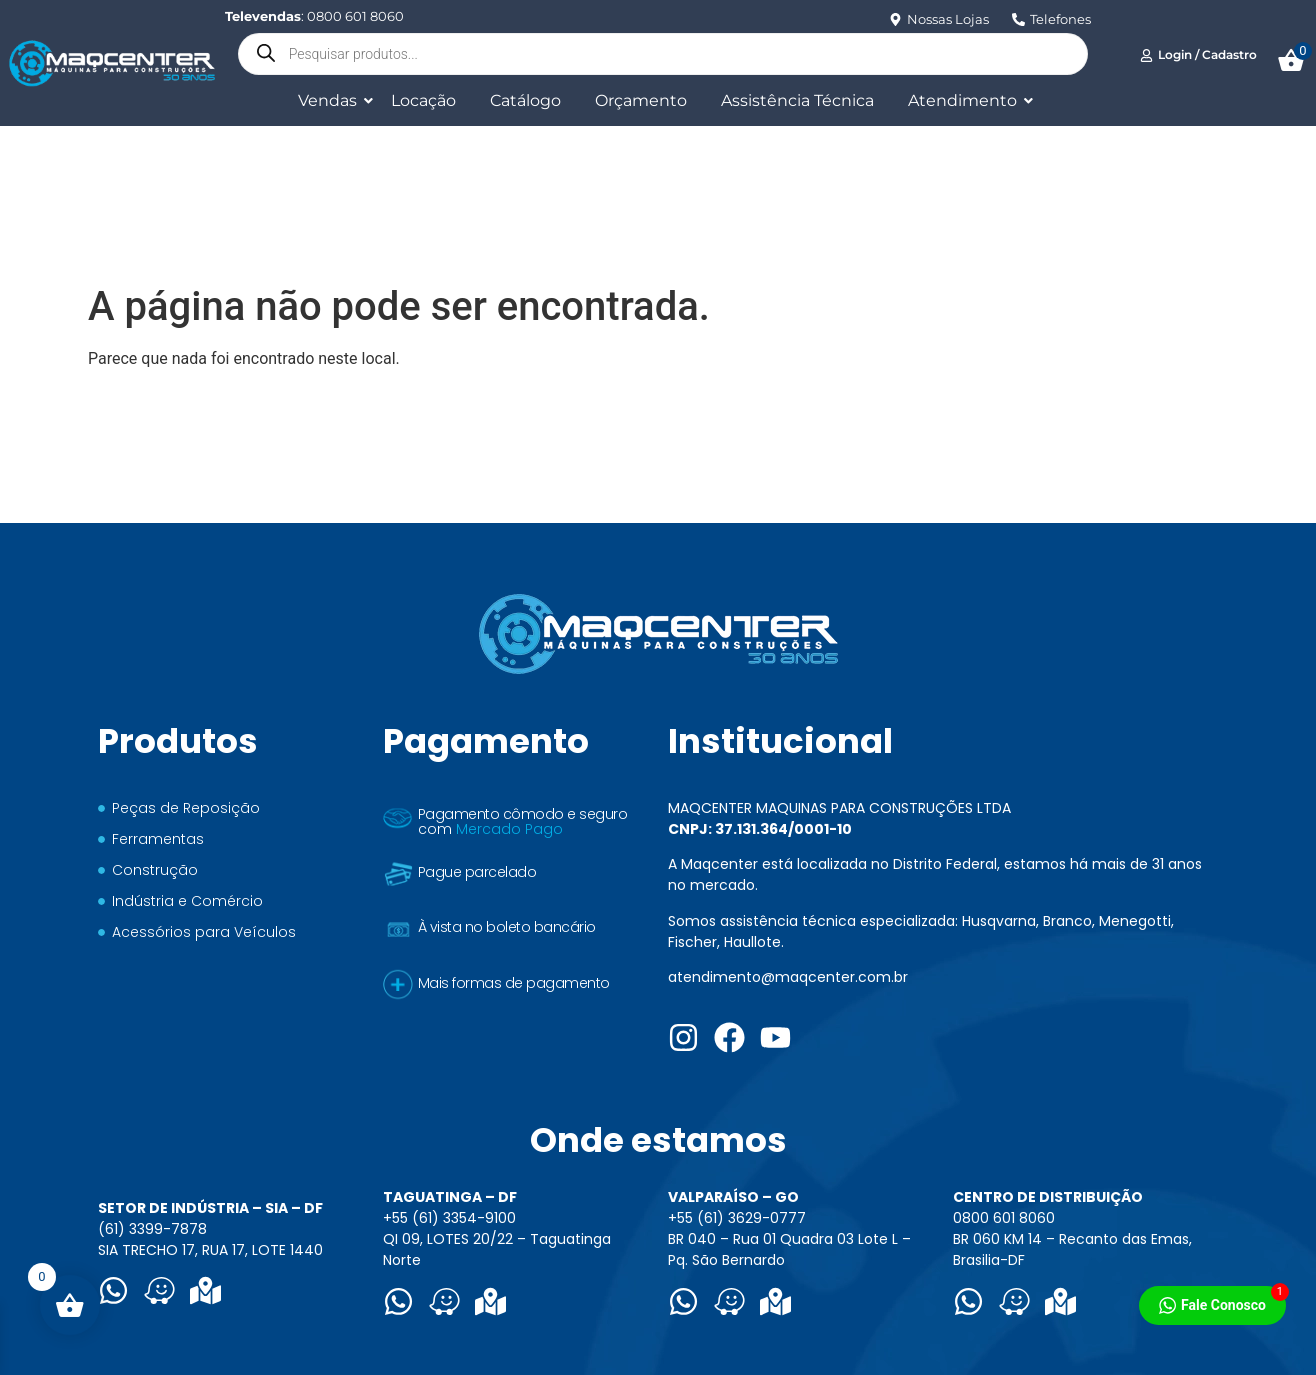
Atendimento (966, 100)
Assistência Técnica (797, 100)
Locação (423, 100)
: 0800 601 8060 (314, 16)
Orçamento (641, 100)
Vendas (331, 100)
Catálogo (525, 100)
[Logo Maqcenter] (111, 63)
